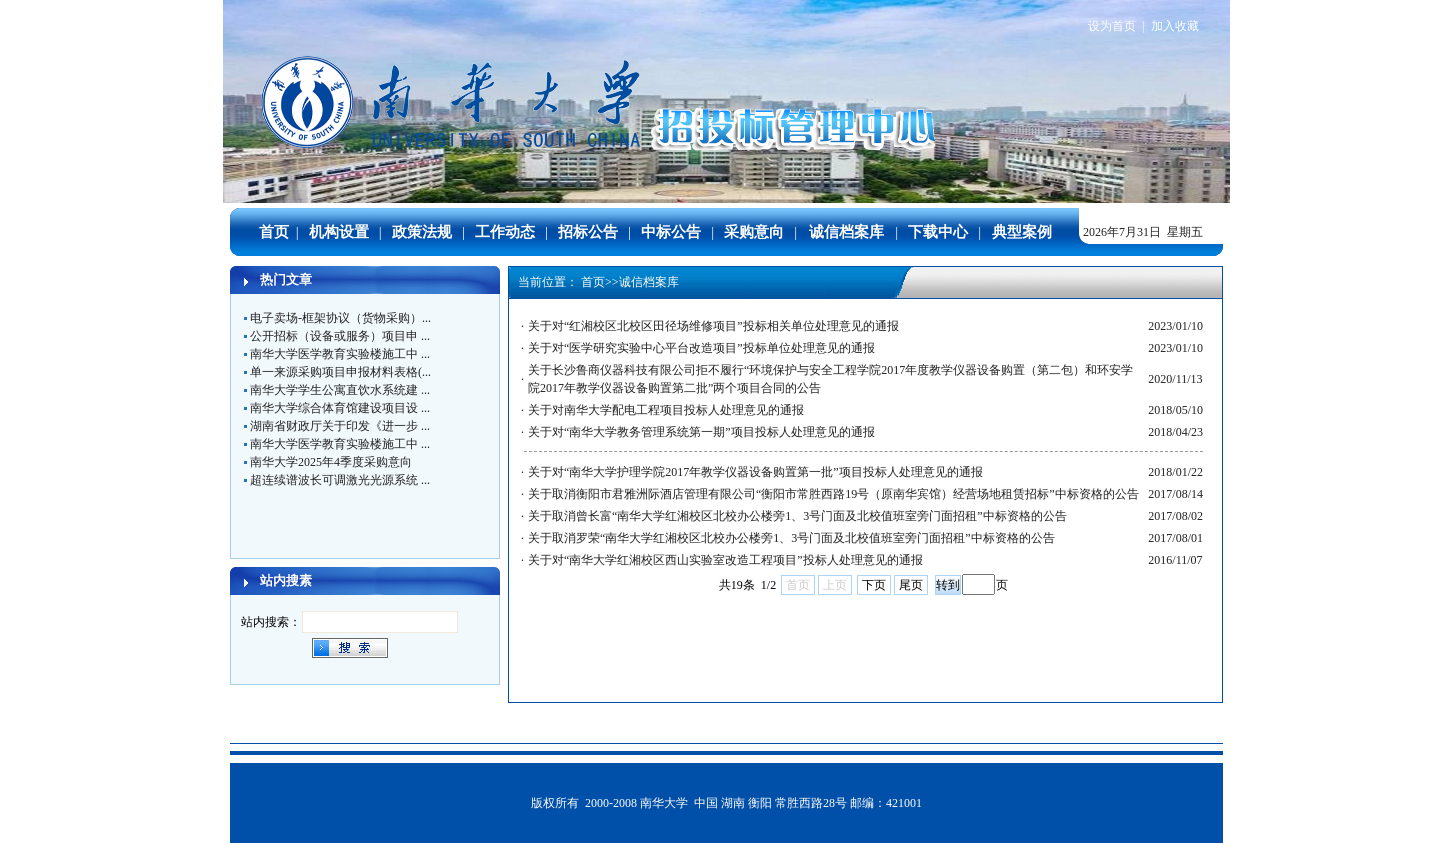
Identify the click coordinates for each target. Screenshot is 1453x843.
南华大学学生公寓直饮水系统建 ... (340, 390)
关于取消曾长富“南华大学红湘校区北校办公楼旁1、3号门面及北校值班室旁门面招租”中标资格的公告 (797, 516)
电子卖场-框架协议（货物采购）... (340, 318)
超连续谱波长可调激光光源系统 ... (340, 480)
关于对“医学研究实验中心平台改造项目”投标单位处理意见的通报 (701, 348)
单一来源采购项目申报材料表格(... (340, 372)
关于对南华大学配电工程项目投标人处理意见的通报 (666, 410)
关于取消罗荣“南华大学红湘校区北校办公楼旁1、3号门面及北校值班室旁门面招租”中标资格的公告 (791, 538)
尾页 (911, 585)
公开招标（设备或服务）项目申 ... (340, 336)
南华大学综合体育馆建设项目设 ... (340, 408)
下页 (874, 585)
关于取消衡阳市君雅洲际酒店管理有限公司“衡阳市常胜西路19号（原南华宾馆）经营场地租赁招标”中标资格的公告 (833, 494)
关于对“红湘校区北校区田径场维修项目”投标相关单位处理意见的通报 (713, 326)
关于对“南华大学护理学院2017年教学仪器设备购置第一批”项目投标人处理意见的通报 (755, 472)
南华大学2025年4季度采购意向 (331, 462)
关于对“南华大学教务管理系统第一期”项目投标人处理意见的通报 (701, 432)
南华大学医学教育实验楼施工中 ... (340, 354)
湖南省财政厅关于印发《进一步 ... (340, 426)
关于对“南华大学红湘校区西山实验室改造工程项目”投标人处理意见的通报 (725, 560)
